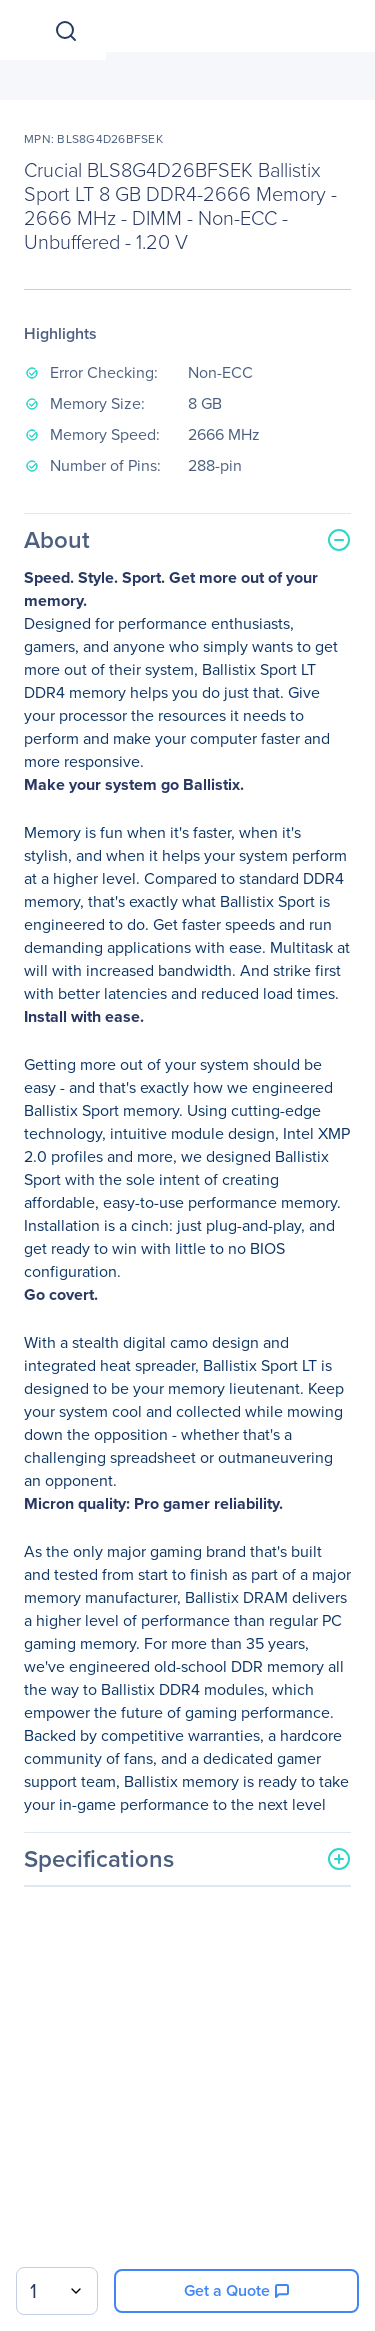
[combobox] (57, 2291)
